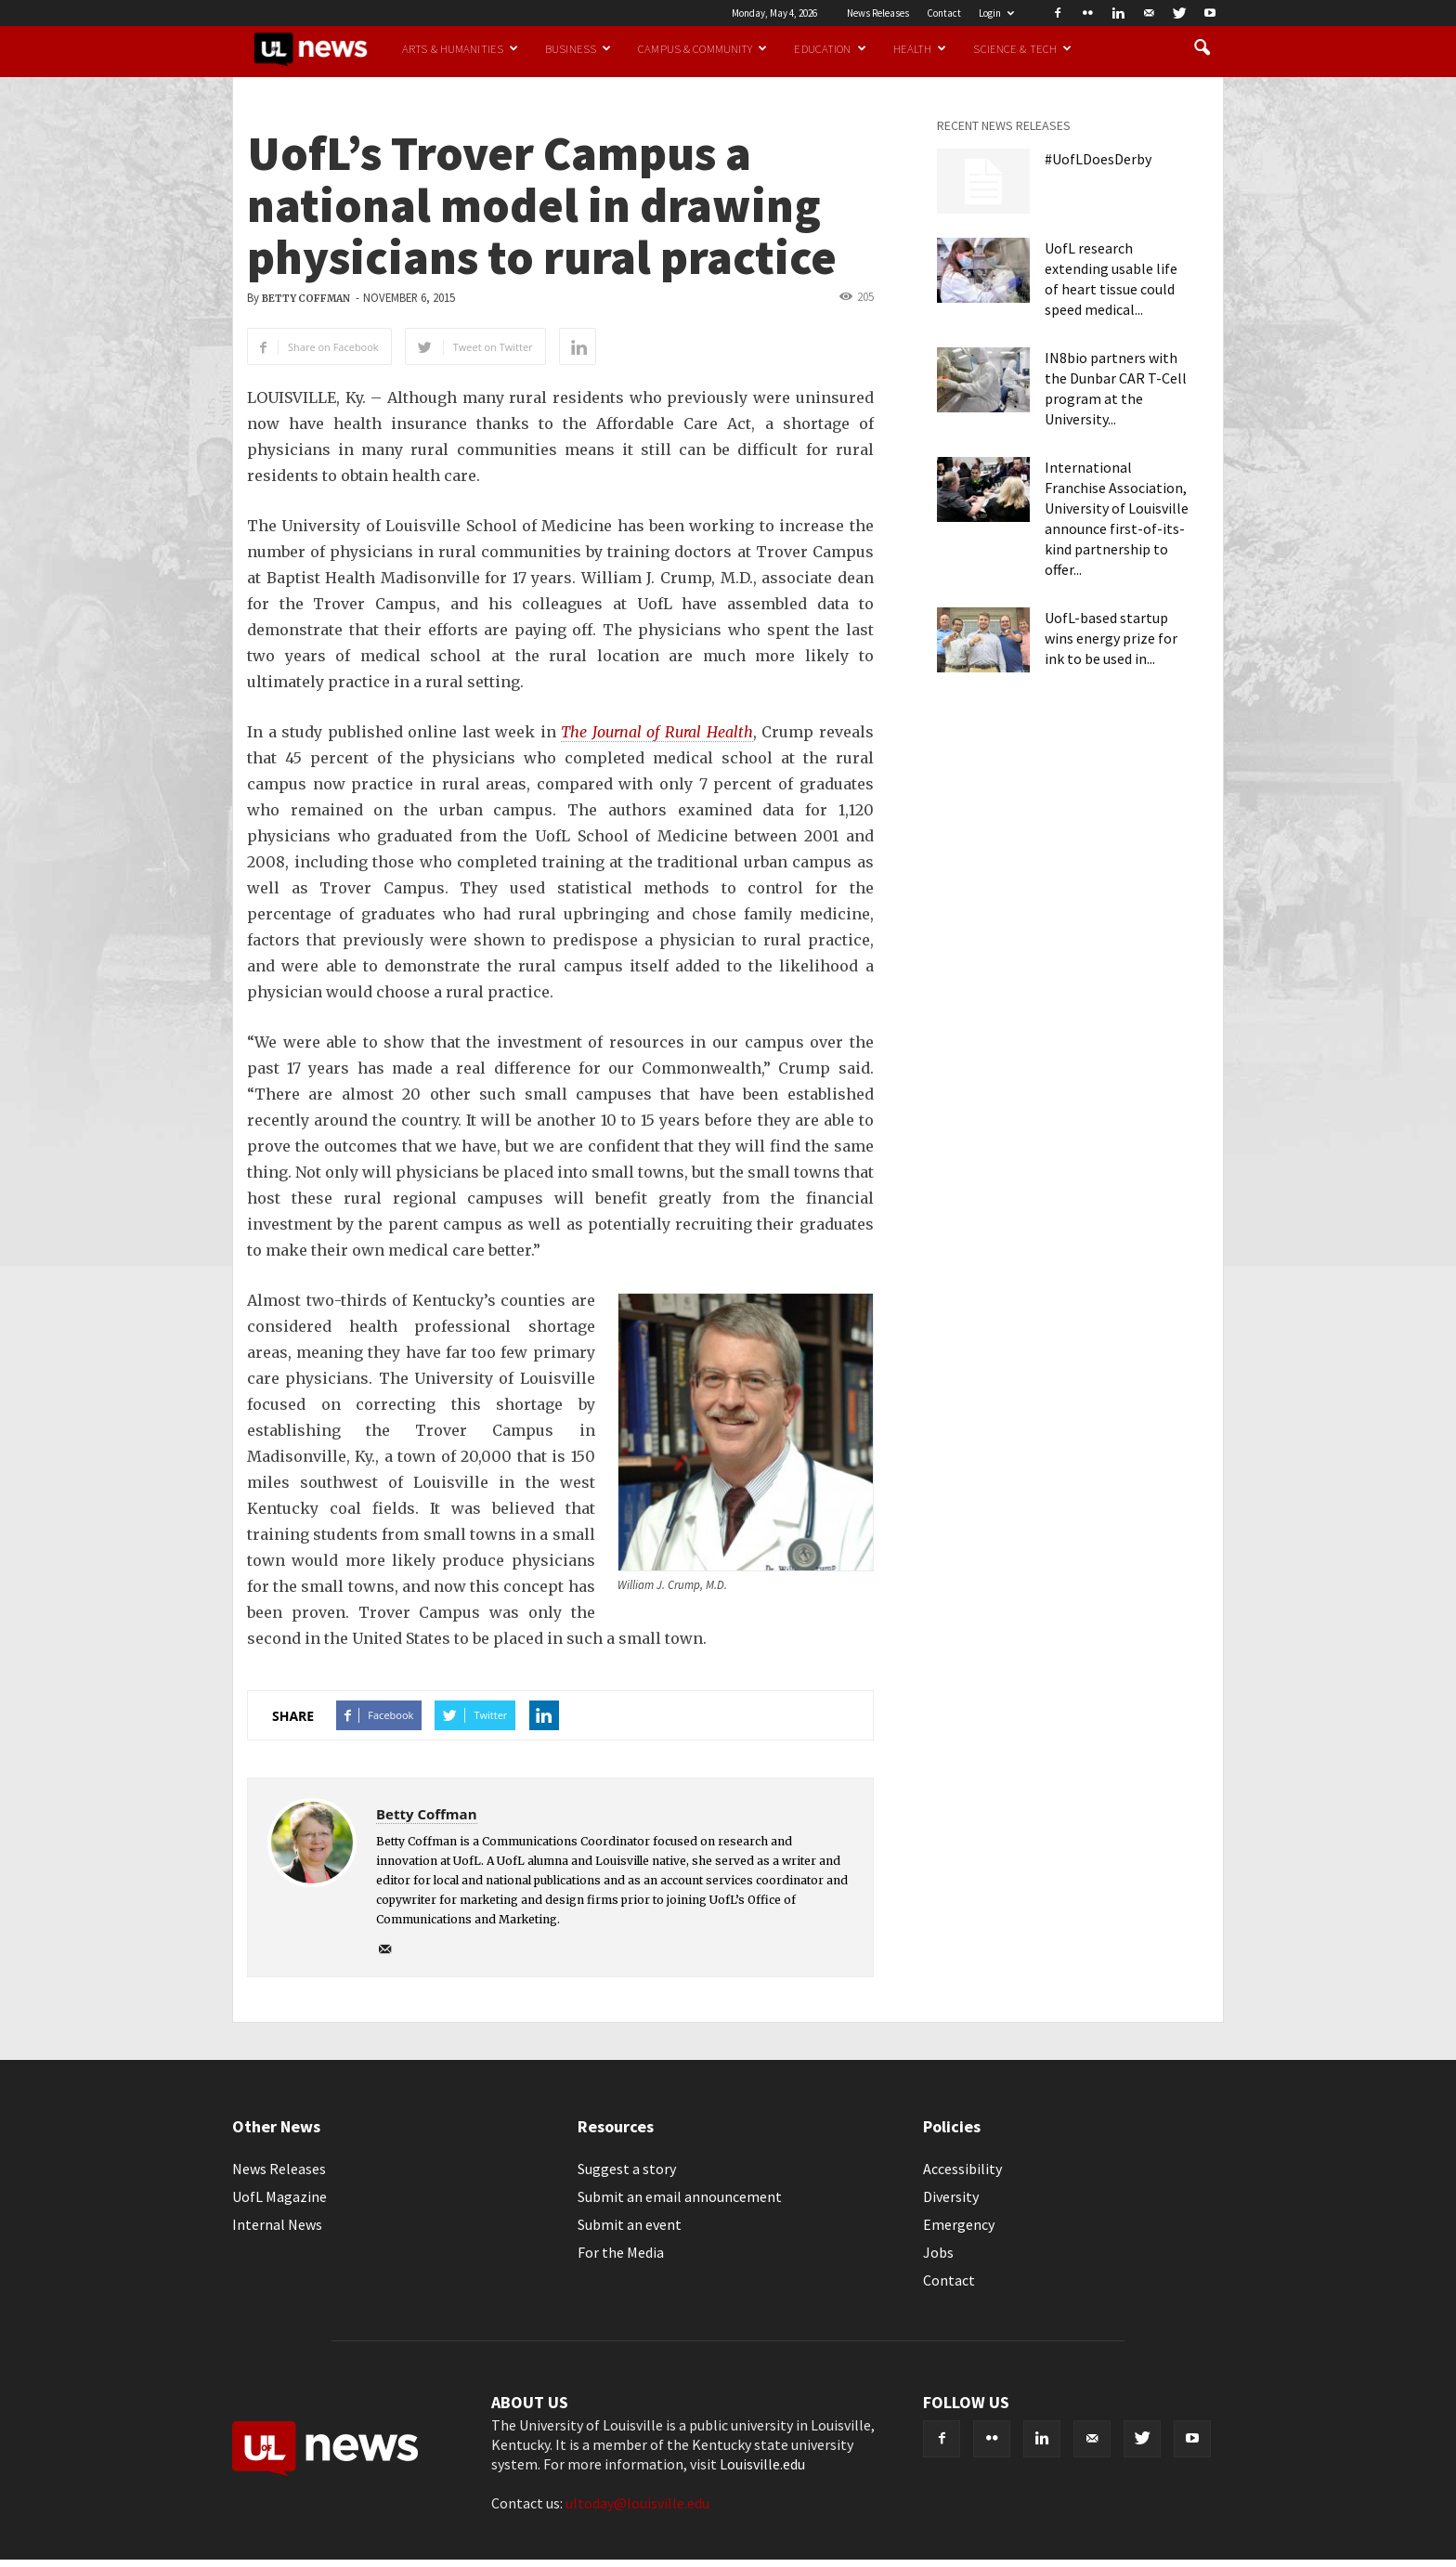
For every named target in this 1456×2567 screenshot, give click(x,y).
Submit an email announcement (680, 2196)
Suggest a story (627, 2168)
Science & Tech (1022, 48)
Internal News (277, 2224)
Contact (944, 13)
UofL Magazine (279, 2196)
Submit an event (630, 2224)
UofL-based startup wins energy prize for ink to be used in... (1111, 638)
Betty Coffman (306, 299)
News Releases (878, 13)
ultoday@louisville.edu (637, 2503)
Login (996, 13)
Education (829, 48)
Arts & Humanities (460, 48)
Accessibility (962, 2168)
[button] (1201, 48)
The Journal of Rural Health (656, 732)
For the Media (621, 2252)
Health (920, 48)
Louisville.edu (762, 2464)
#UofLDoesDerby (1098, 159)
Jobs (938, 2252)
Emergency (958, 2224)
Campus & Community (702, 48)
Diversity (951, 2196)
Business (578, 48)
